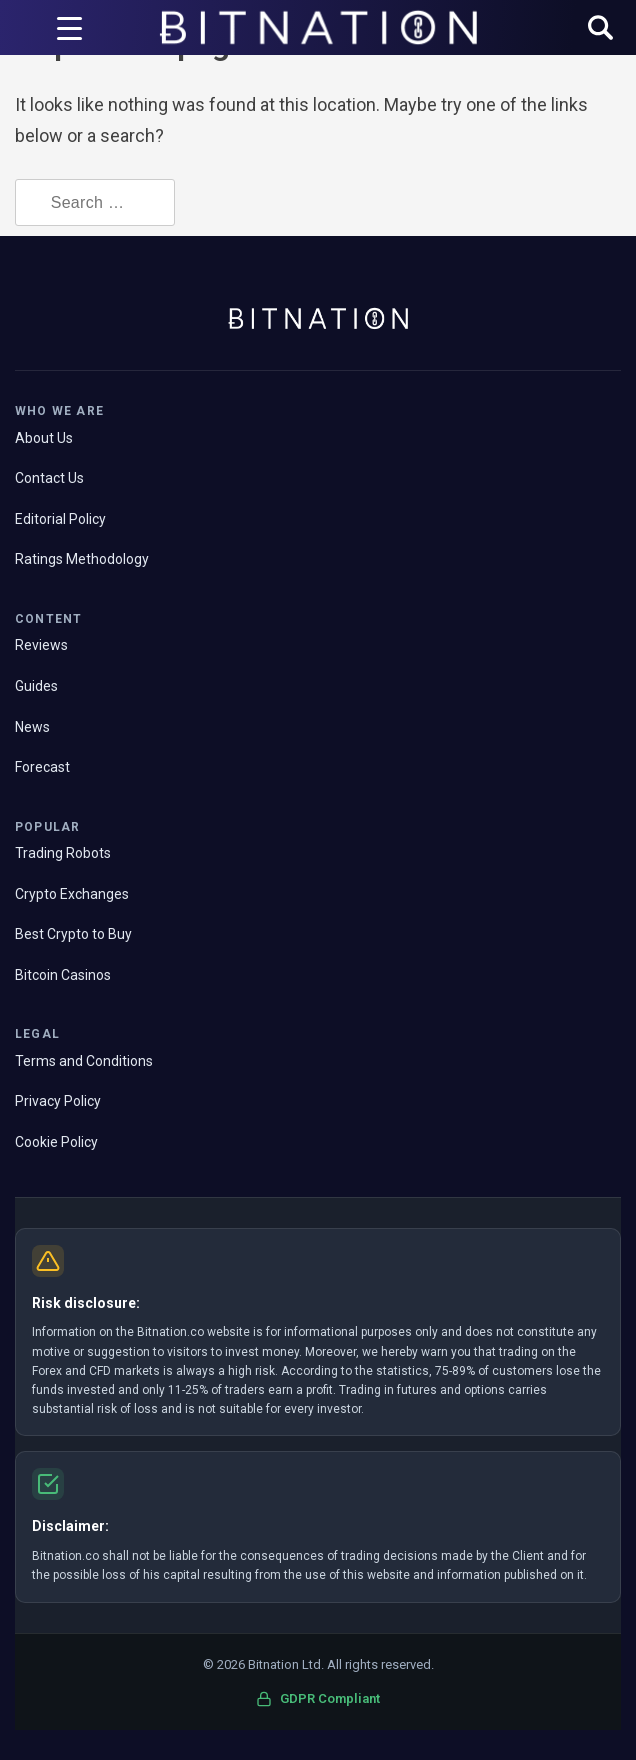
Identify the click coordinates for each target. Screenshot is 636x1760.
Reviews (41, 645)
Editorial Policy (60, 519)
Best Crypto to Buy (73, 934)
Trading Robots (63, 853)
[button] (600, 29)
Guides (36, 686)
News (32, 727)
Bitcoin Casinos (63, 975)
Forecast (42, 767)
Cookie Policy (56, 1142)
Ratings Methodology (82, 559)
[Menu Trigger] (69, 28)
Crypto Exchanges (72, 894)
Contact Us (49, 478)
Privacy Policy (58, 1101)
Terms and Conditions (84, 1061)
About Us (44, 438)
